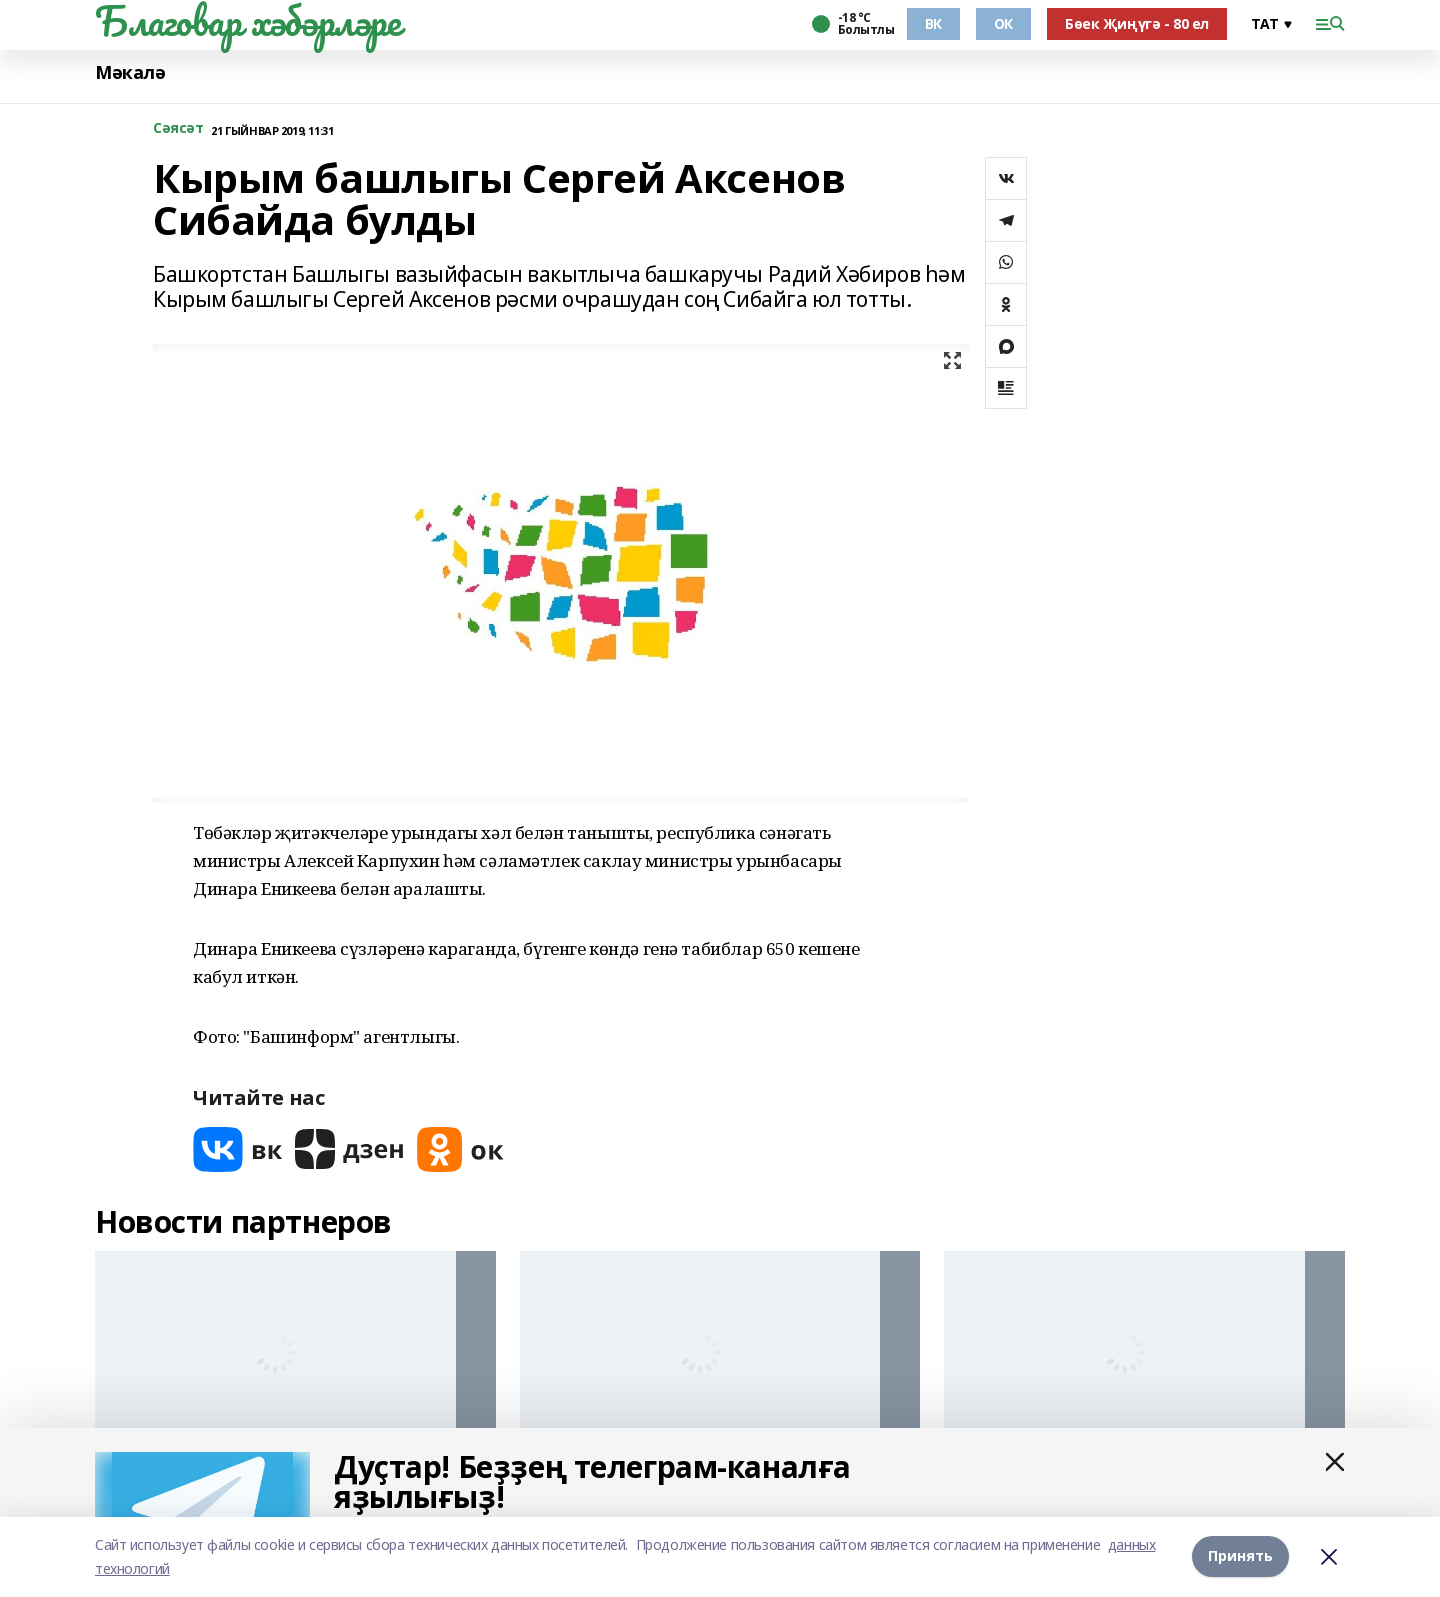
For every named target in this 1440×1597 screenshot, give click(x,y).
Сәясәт (178, 128)
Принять (1240, 1556)
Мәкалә (130, 72)
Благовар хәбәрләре (247, 21)
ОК (1003, 23)
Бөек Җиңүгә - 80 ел (1137, 23)
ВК (933, 23)
